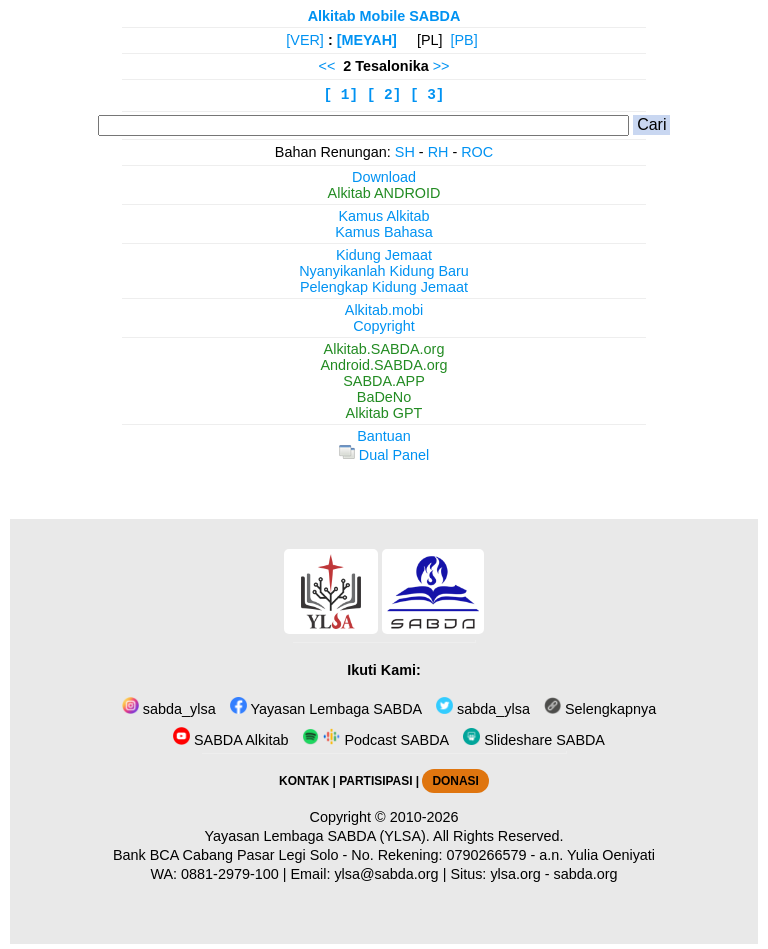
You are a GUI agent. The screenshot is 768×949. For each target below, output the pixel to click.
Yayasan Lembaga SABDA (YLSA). (317, 836)
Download (384, 177)
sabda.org (586, 874)
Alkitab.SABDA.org (384, 349)
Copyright (384, 326)
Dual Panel (384, 455)
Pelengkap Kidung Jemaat (384, 287)
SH (405, 152)
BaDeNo (384, 397)
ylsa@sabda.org (386, 874)
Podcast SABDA (375, 740)
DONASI (455, 781)
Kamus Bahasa (384, 232)
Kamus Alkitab (383, 216)
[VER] (305, 40)
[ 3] (427, 95)
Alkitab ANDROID (384, 193)
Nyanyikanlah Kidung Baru (384, 271)
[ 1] (341, 95)
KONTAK (304, 781)
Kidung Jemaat (384, 255)
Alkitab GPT (384, 413)
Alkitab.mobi (384, 310)
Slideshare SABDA (534, 740)
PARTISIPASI (375, 781)
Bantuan (384, 436)
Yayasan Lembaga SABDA (326, 709)
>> (441, 66)
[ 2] (384, 95)
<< (327, 66)
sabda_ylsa (169, 709)
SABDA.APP (384, 381)
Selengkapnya (600, 709)
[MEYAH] (367, 40)
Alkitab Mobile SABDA (384, 16)
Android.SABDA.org (383, 365)
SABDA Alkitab (230, 740)
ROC (477, 152)
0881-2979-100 (230, 874)
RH (438, 152)
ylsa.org (515, 874)
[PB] (464, 40)
